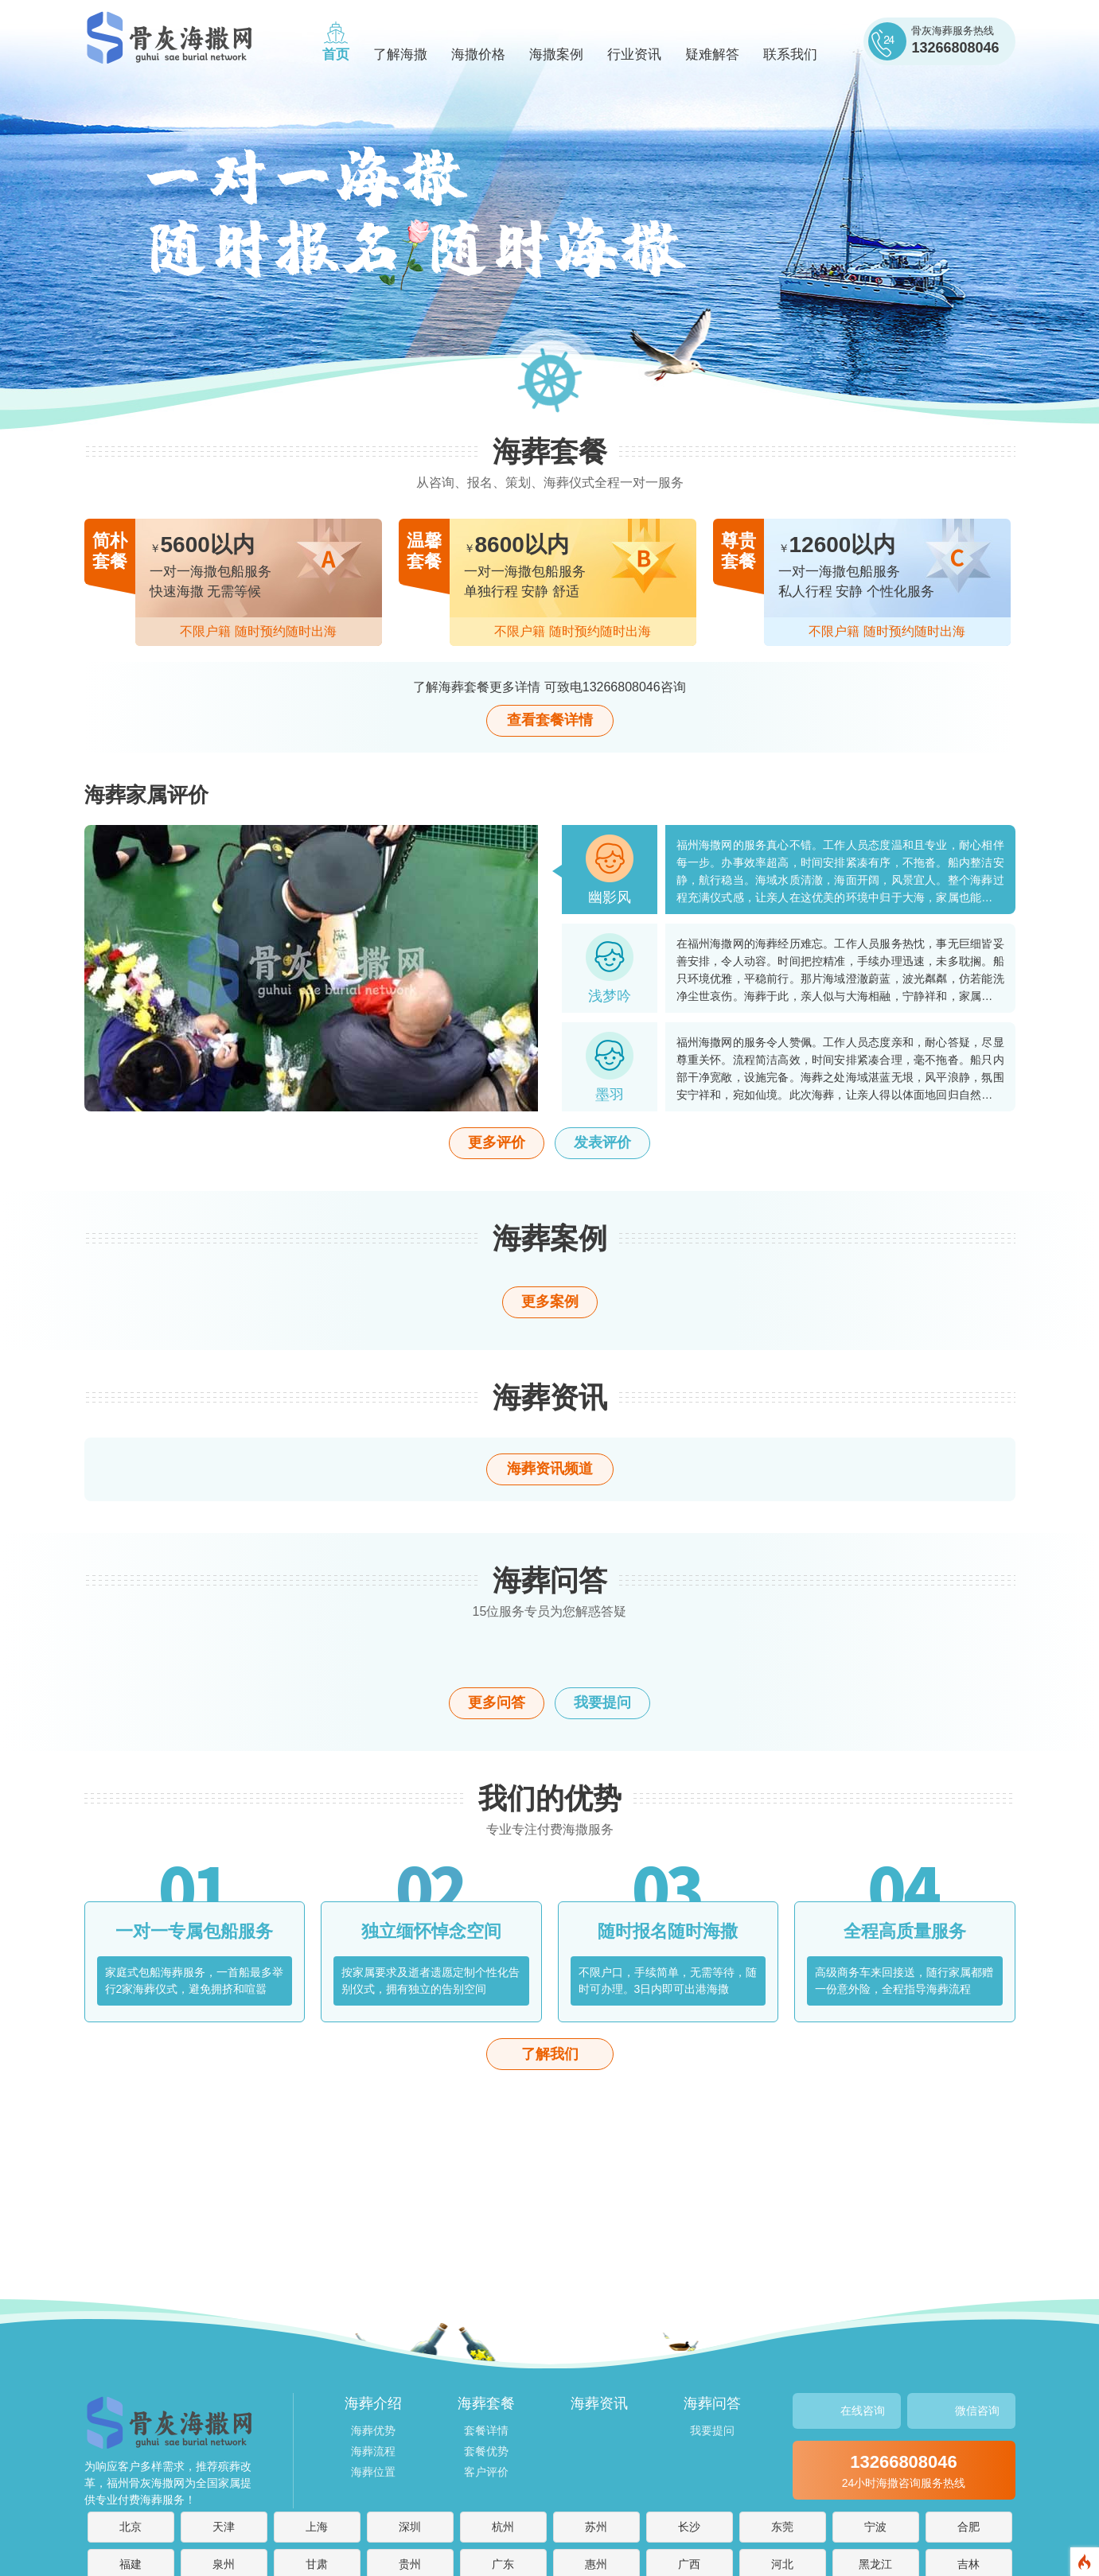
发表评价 (602, 1142)
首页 (335, 54)
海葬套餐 (486, 2403)
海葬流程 (373, 2451)
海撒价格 (478, 54)
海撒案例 (556, 54)
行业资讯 (634, 54)
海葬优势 (373, 2430)
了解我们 (550, 2054)
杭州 (503, 2526)
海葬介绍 (373, 2403)
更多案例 (550, 1301)
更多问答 (496, 1702)
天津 (223, 2526)
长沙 (689, 2526)
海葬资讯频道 (550, 1469)
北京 (130, 2526)
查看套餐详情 (550, 720)
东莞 (782, 2526)
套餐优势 (486, 2451)
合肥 (968, 2526)
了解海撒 (400, 54)
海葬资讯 (599, 2403)
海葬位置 (373, 2471)
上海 (317, 2526)
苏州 (596, 2526)
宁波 (875, 2526)
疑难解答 (712, 54)
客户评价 (486, 2471)
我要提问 (602, 1702)
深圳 (410, 2526)
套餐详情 (486, 2430)
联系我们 (790, 54)
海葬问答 (712, 2403)
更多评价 (496, 1142)
